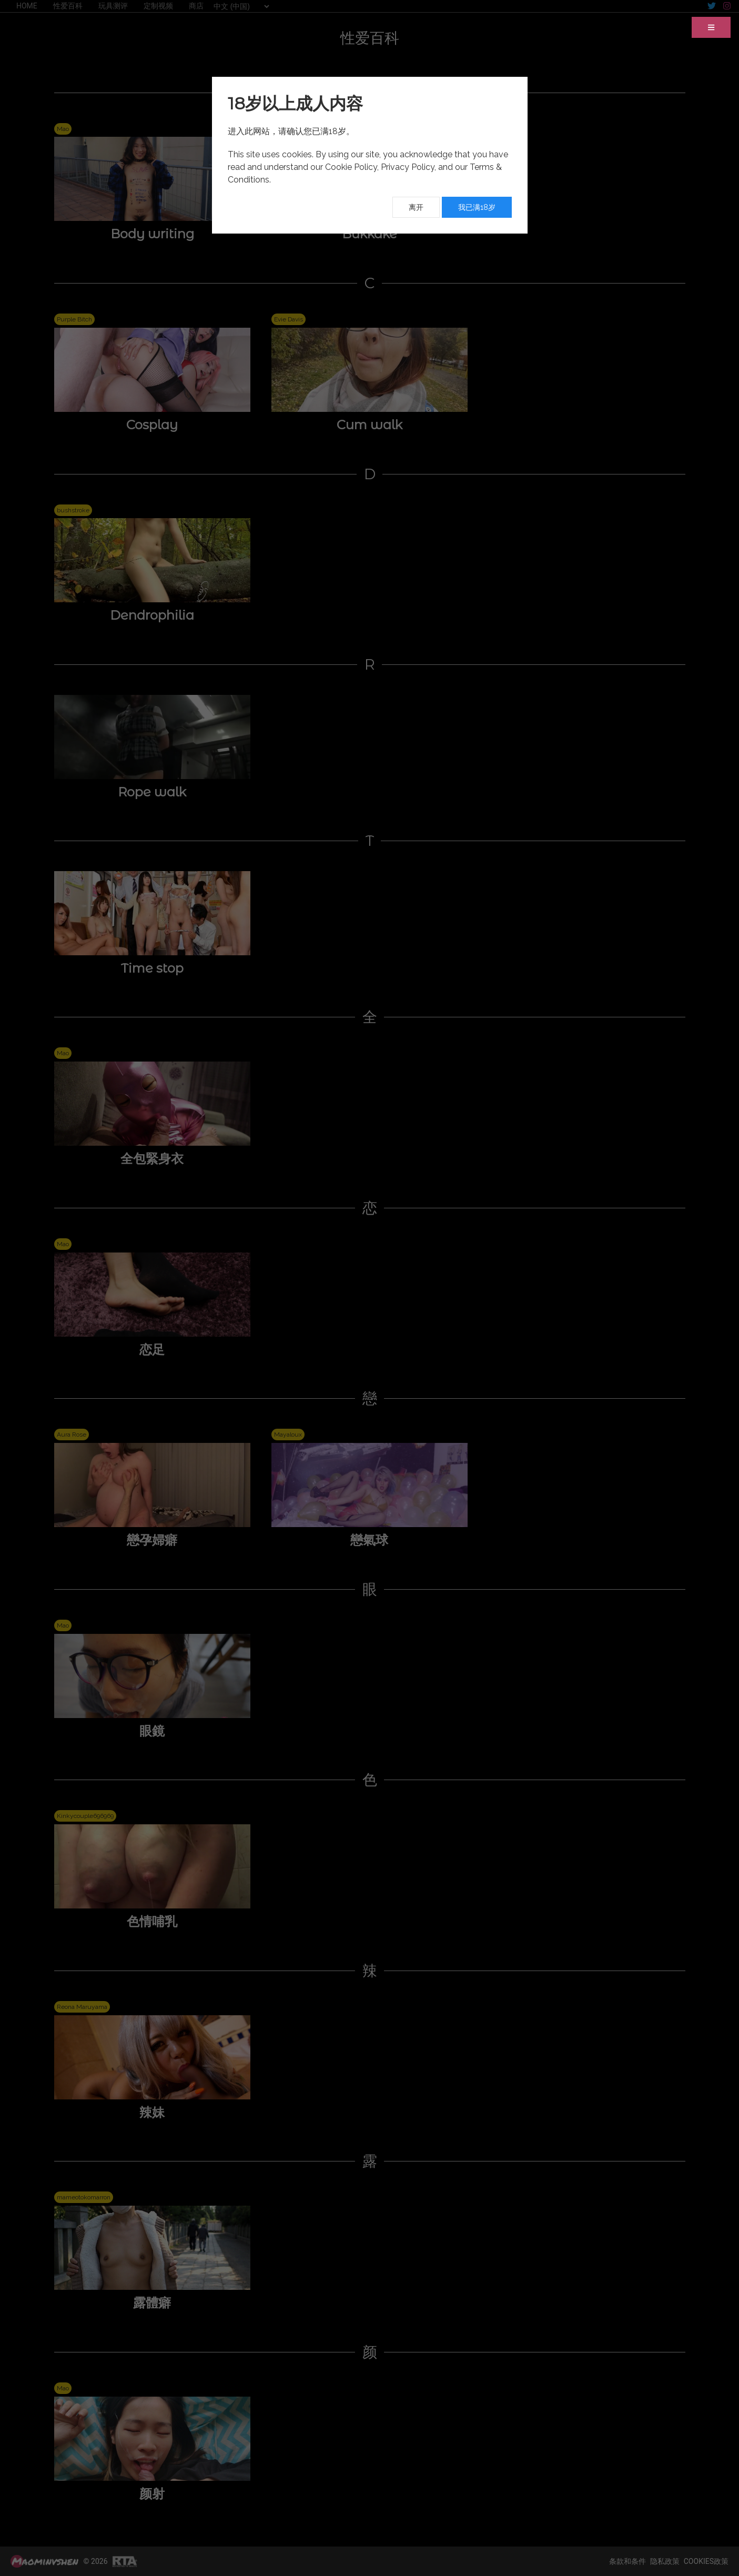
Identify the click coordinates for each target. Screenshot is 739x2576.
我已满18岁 (476, 207)
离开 (416, 207)
